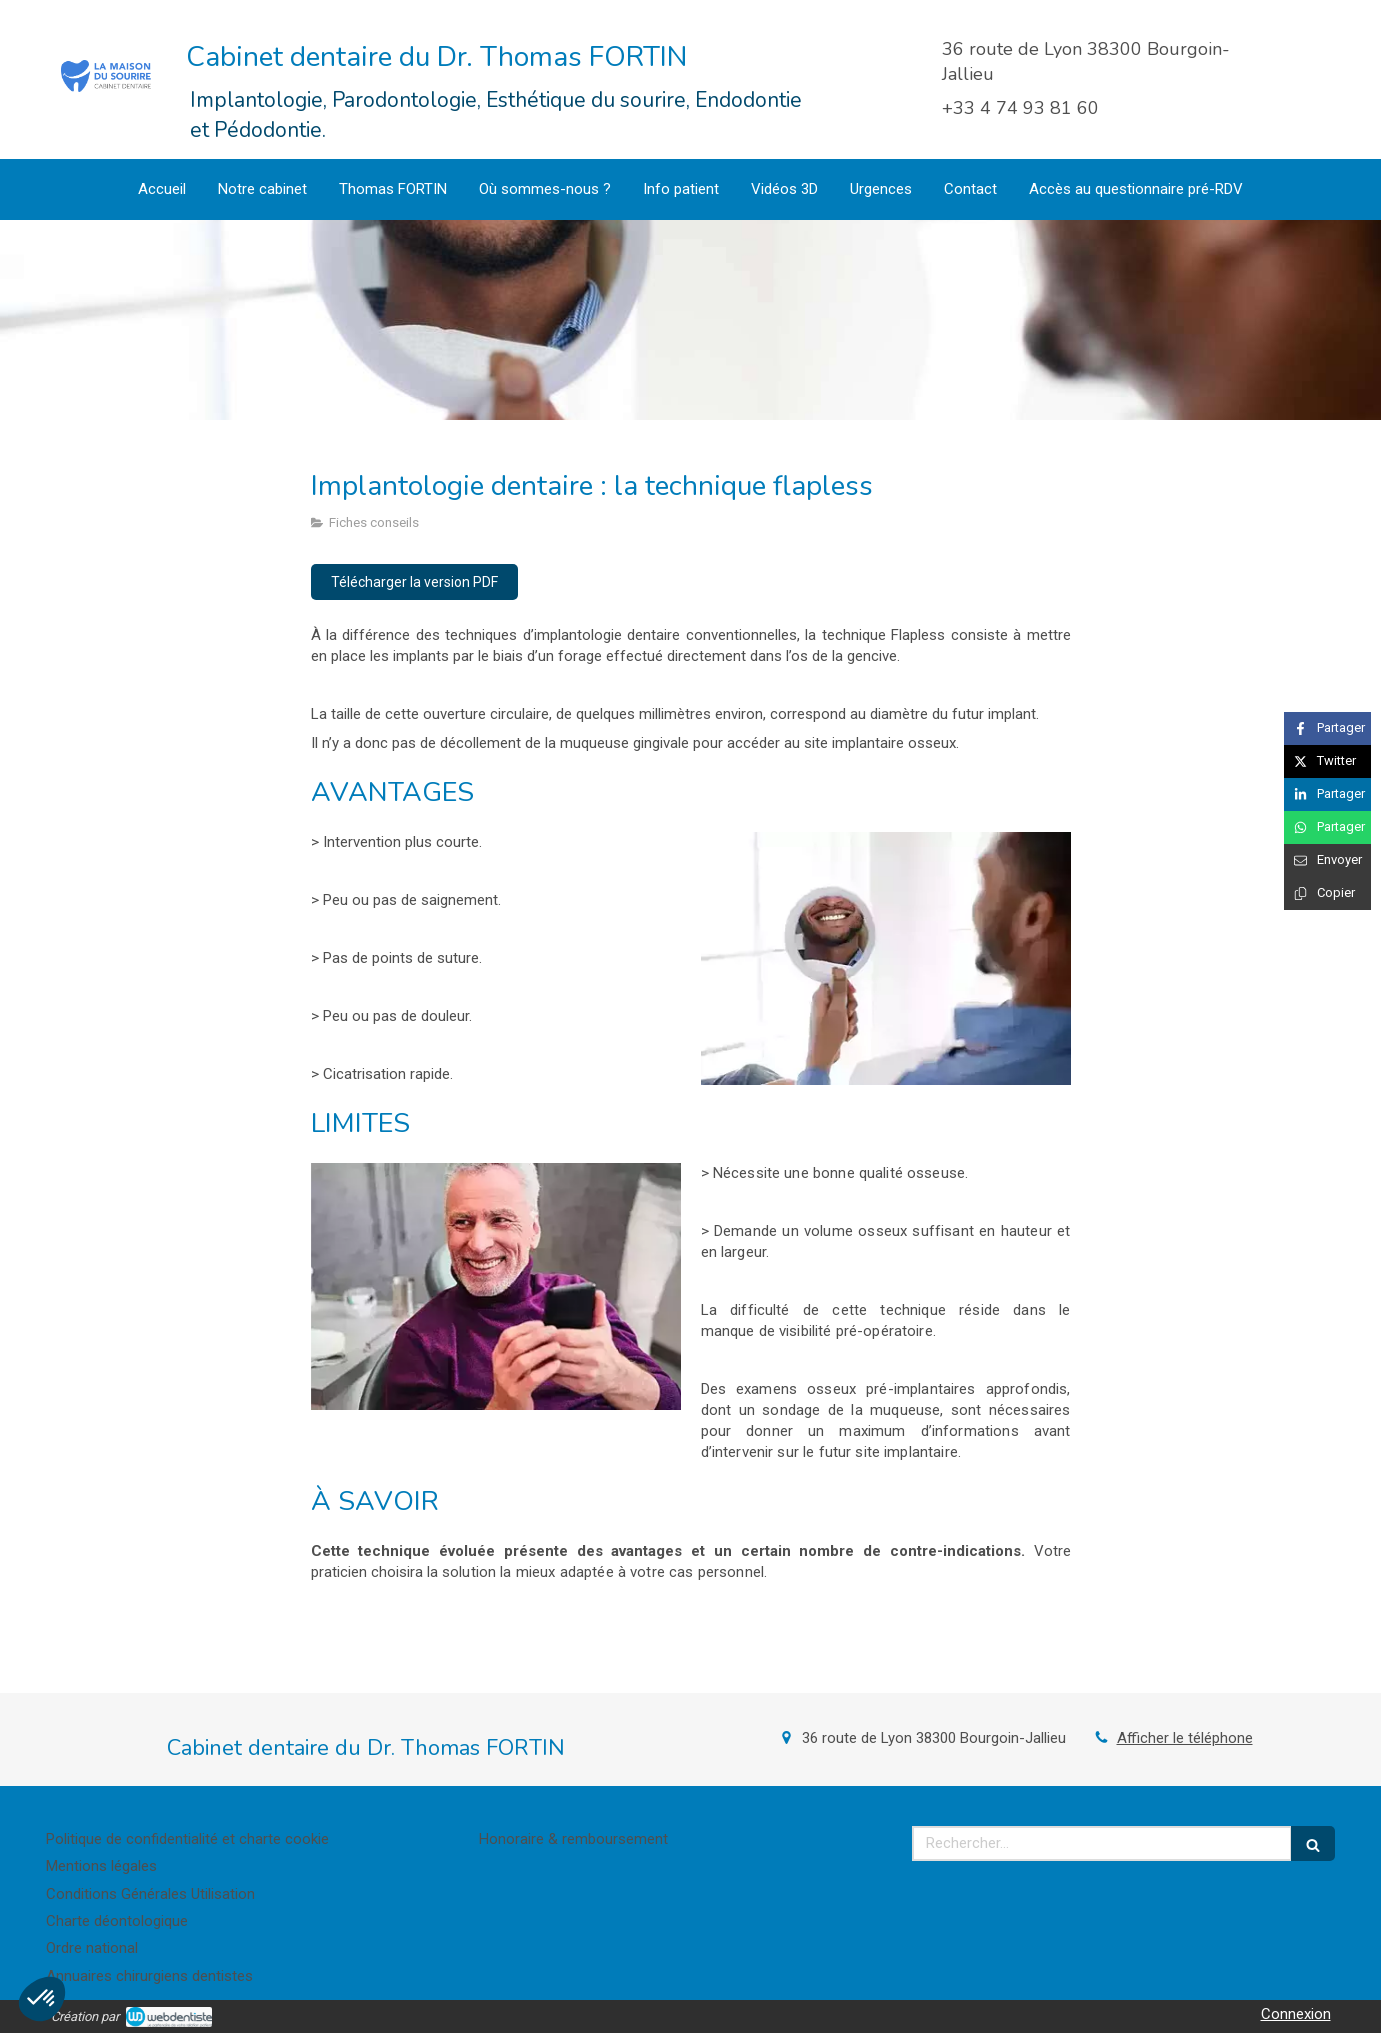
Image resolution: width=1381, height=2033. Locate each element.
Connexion (1296, 2014)
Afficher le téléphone (1185, 1738)
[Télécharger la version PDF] (414, 582)
